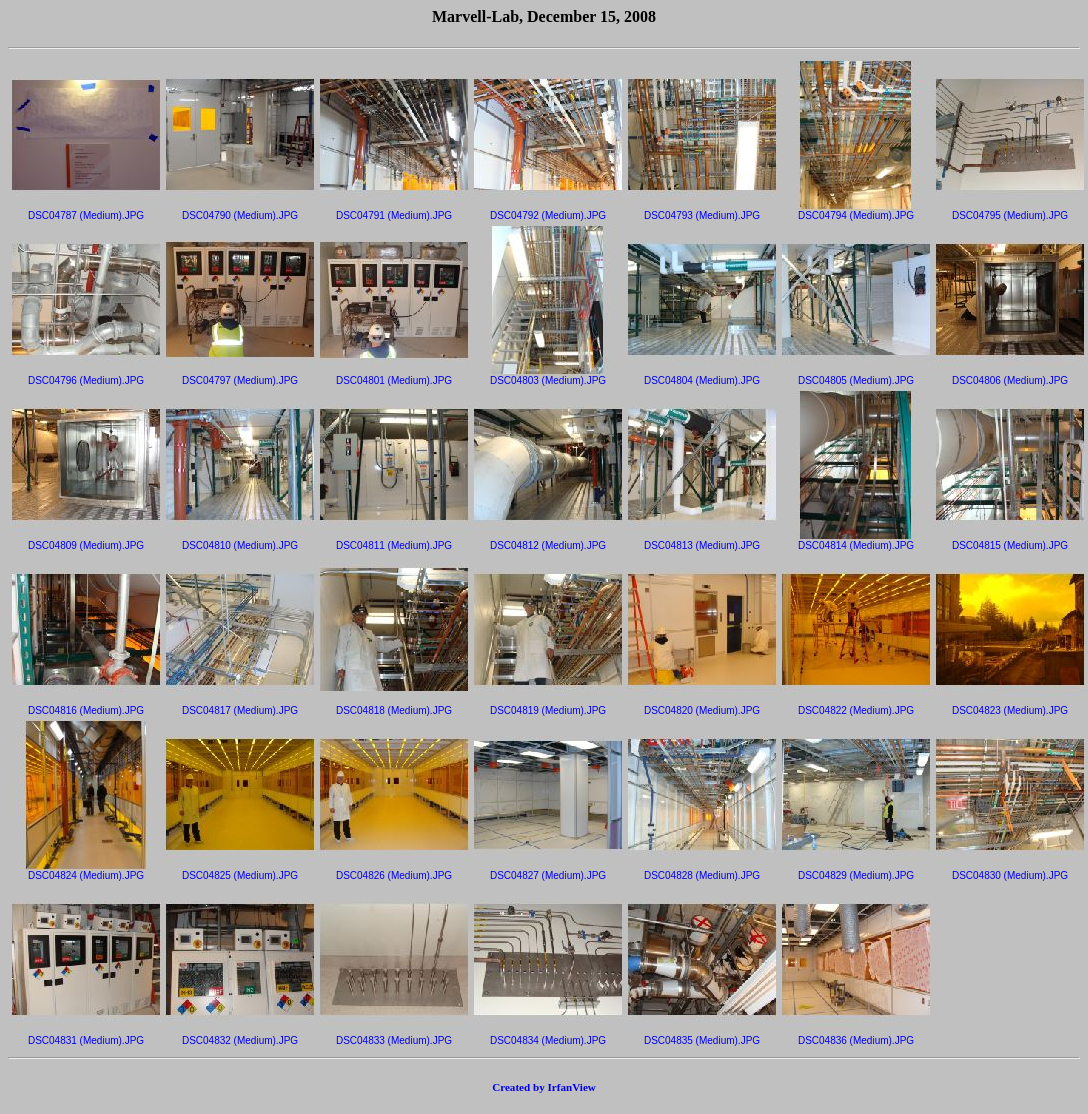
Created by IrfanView (544, 1087)
